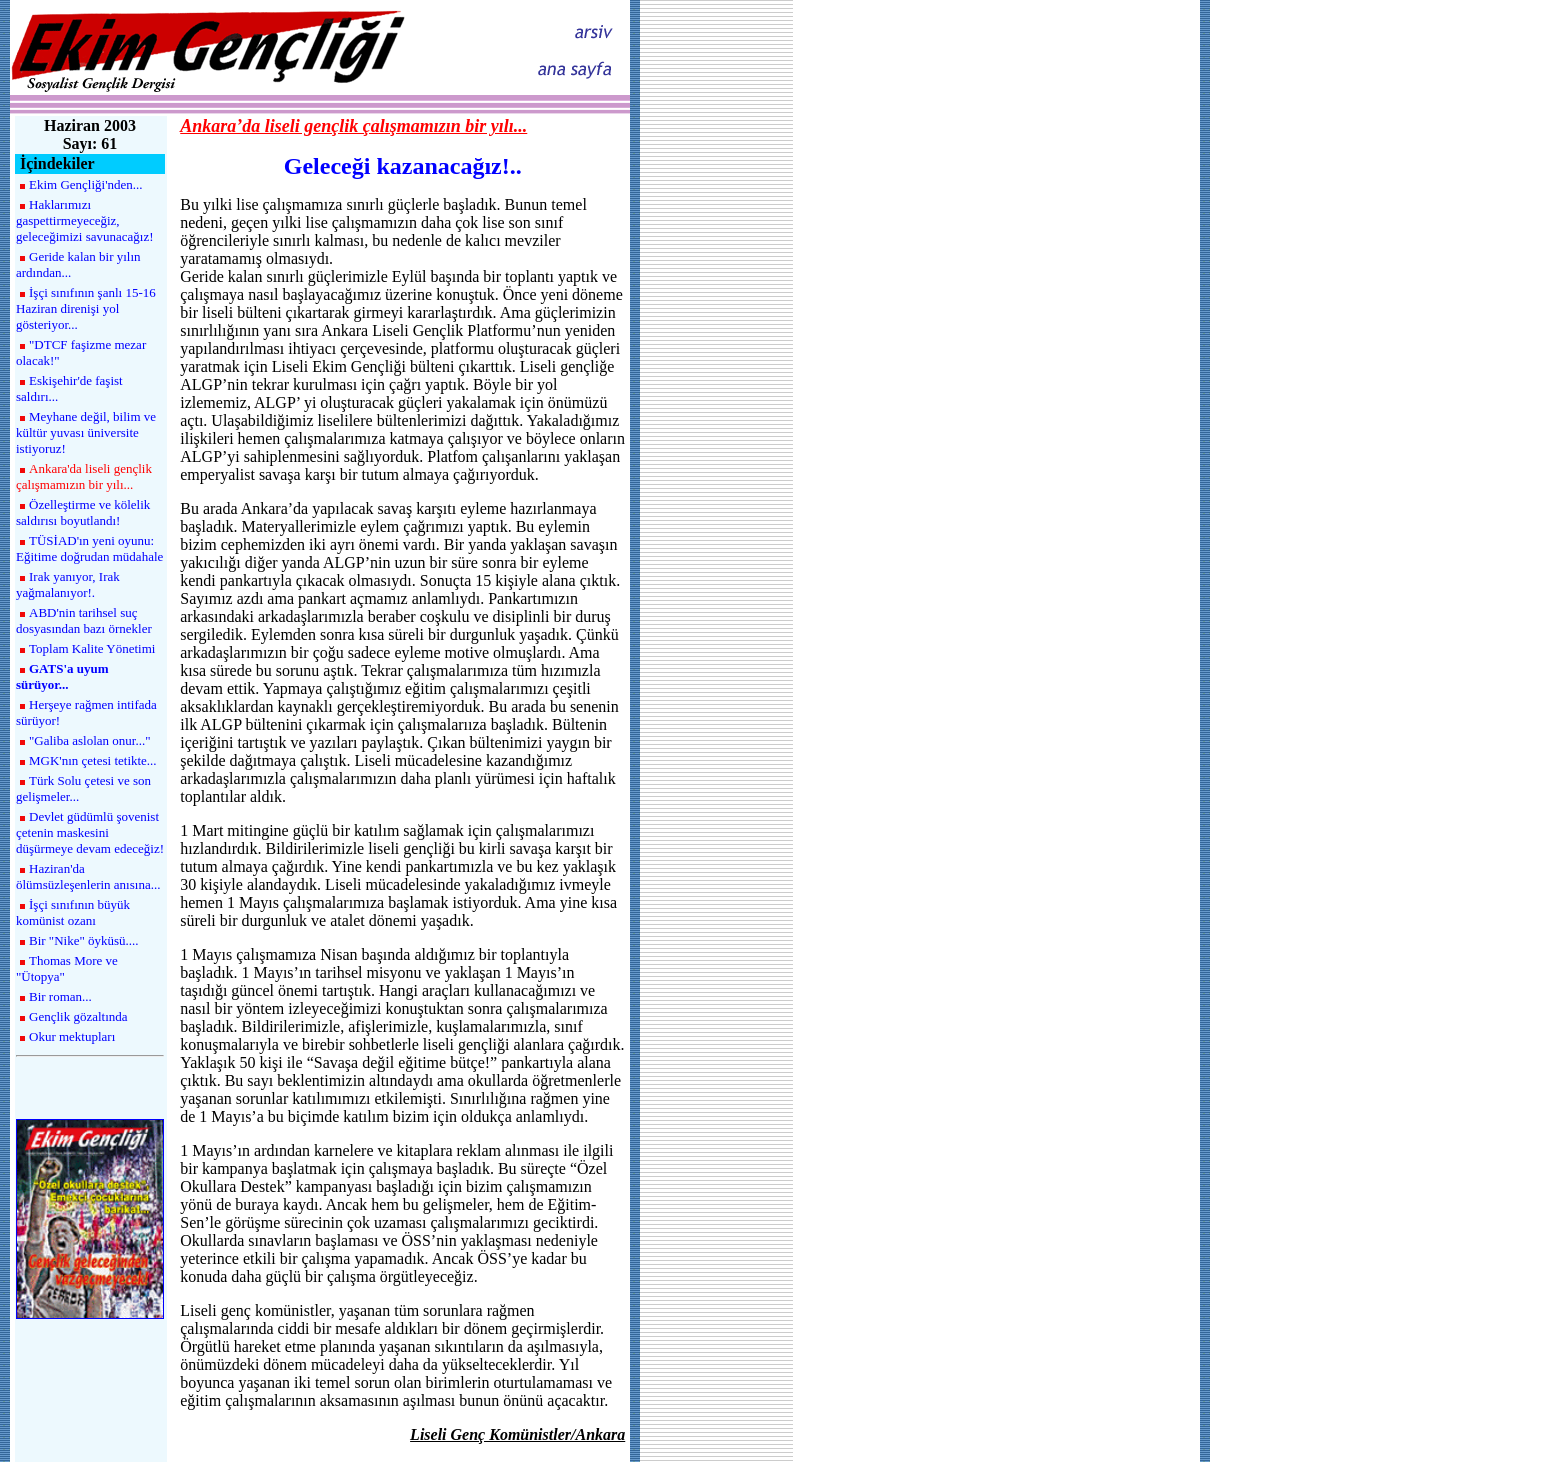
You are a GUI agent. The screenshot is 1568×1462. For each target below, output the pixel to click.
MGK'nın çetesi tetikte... (93, 760)
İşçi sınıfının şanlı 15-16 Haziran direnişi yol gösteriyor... (86, 308)
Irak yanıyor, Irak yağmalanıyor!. (68, 584)
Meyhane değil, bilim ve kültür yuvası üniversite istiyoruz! (86, 432)
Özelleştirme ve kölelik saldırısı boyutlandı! (83, 512)
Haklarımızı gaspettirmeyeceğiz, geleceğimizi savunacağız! (85, 220)
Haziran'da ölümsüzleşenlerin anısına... (88, 876)
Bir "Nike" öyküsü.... (84, 940)
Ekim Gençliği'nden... (86, 184)
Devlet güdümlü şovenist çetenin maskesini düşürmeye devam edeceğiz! (90, 832)
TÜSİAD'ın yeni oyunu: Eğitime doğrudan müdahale (89, 548)
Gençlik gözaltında (78, 1016)
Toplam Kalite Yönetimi (92, 648)
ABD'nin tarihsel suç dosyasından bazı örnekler (84, 620)
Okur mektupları (72, 1036)
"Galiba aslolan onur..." (89, 740)
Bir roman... (60, 996)
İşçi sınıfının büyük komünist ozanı (73, 912)
